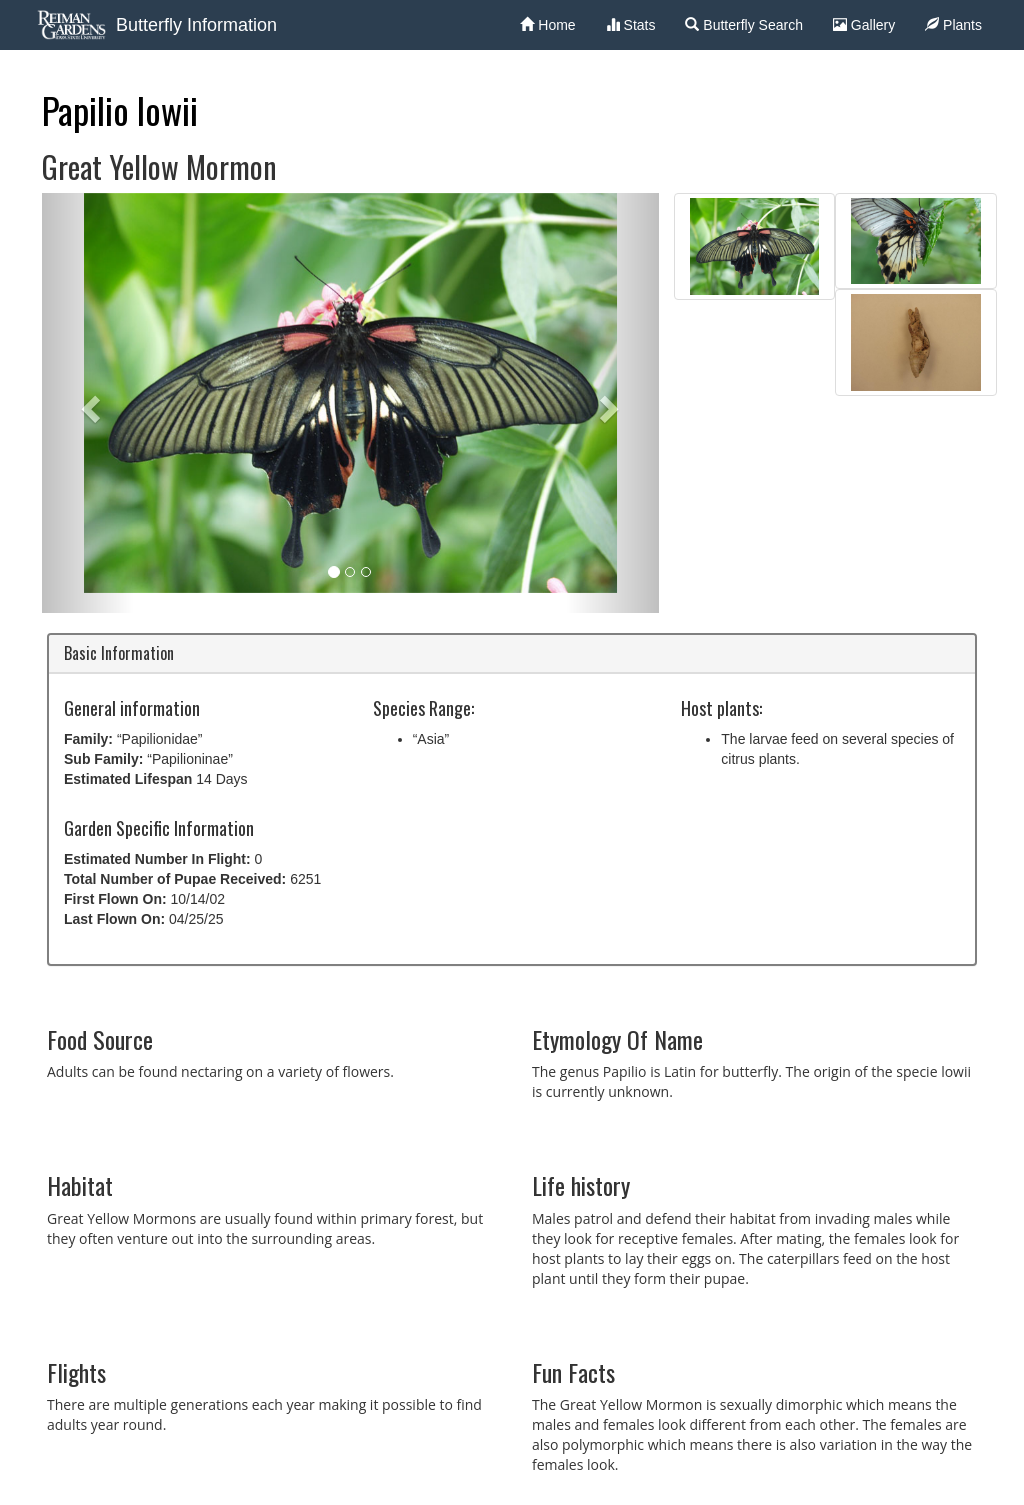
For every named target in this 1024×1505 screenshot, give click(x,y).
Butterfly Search (744, 25)
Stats (631, 25)
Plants (953, 25)
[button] (88, 403)
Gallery (864, 25)
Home (547, 25)
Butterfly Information (196, 25)
